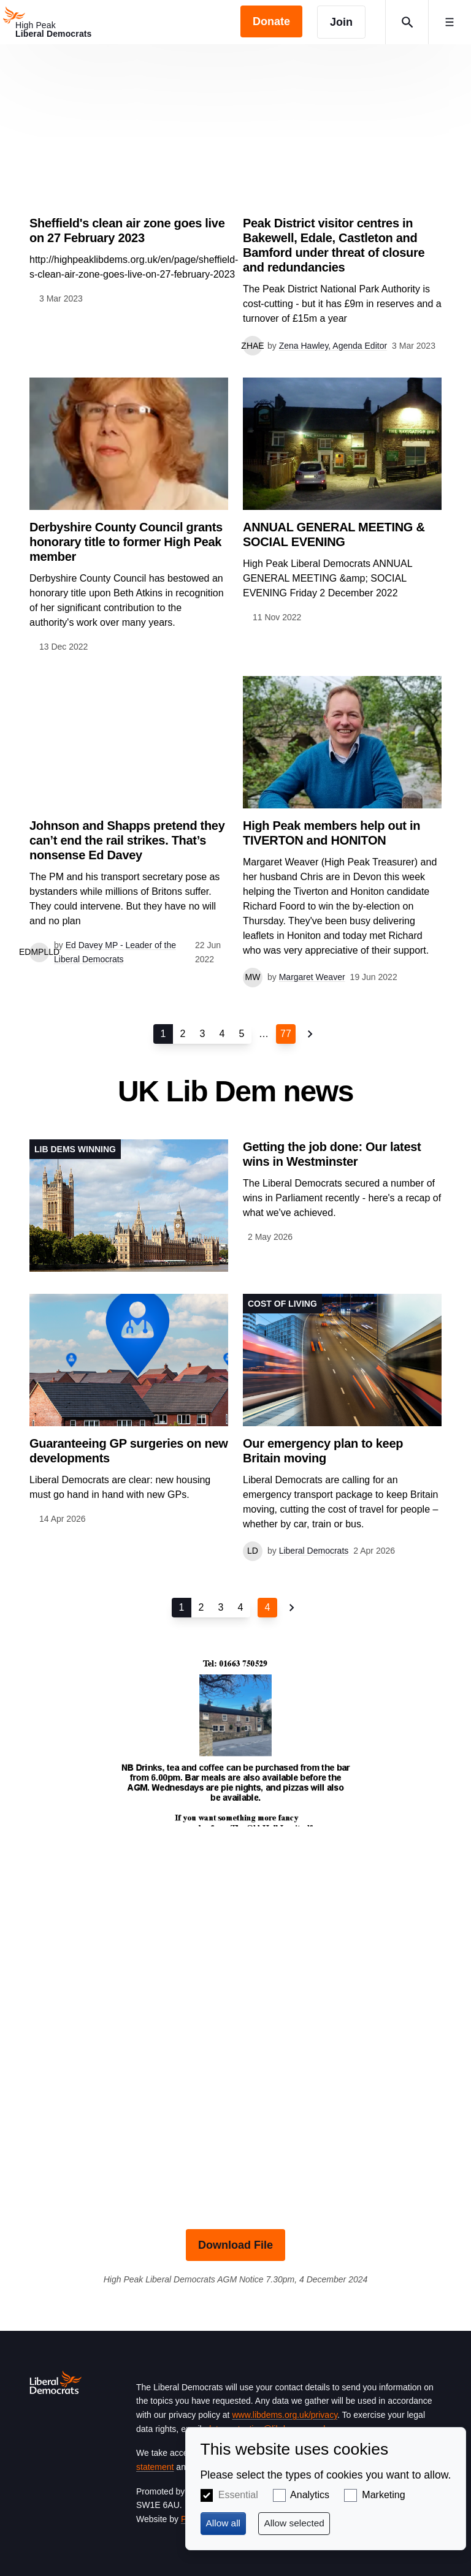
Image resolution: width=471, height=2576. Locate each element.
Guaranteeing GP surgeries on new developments (128, 1451)
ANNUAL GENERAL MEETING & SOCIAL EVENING (334, 534)
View (128, 190)
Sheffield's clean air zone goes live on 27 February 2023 (127, 230)
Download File (235, 2245)
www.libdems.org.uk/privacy (284, 2415)
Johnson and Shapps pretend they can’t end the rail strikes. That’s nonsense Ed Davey (127, 840)
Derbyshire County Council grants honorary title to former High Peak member (126, 541)
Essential (238, 2495)
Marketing (383, 2495)
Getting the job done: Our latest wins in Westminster (332, 1154)
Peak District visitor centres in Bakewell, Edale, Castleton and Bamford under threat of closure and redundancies (333, 245)
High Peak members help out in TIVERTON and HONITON (331, 833)
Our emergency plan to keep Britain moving (323, 1451)
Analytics (309, 2495)
